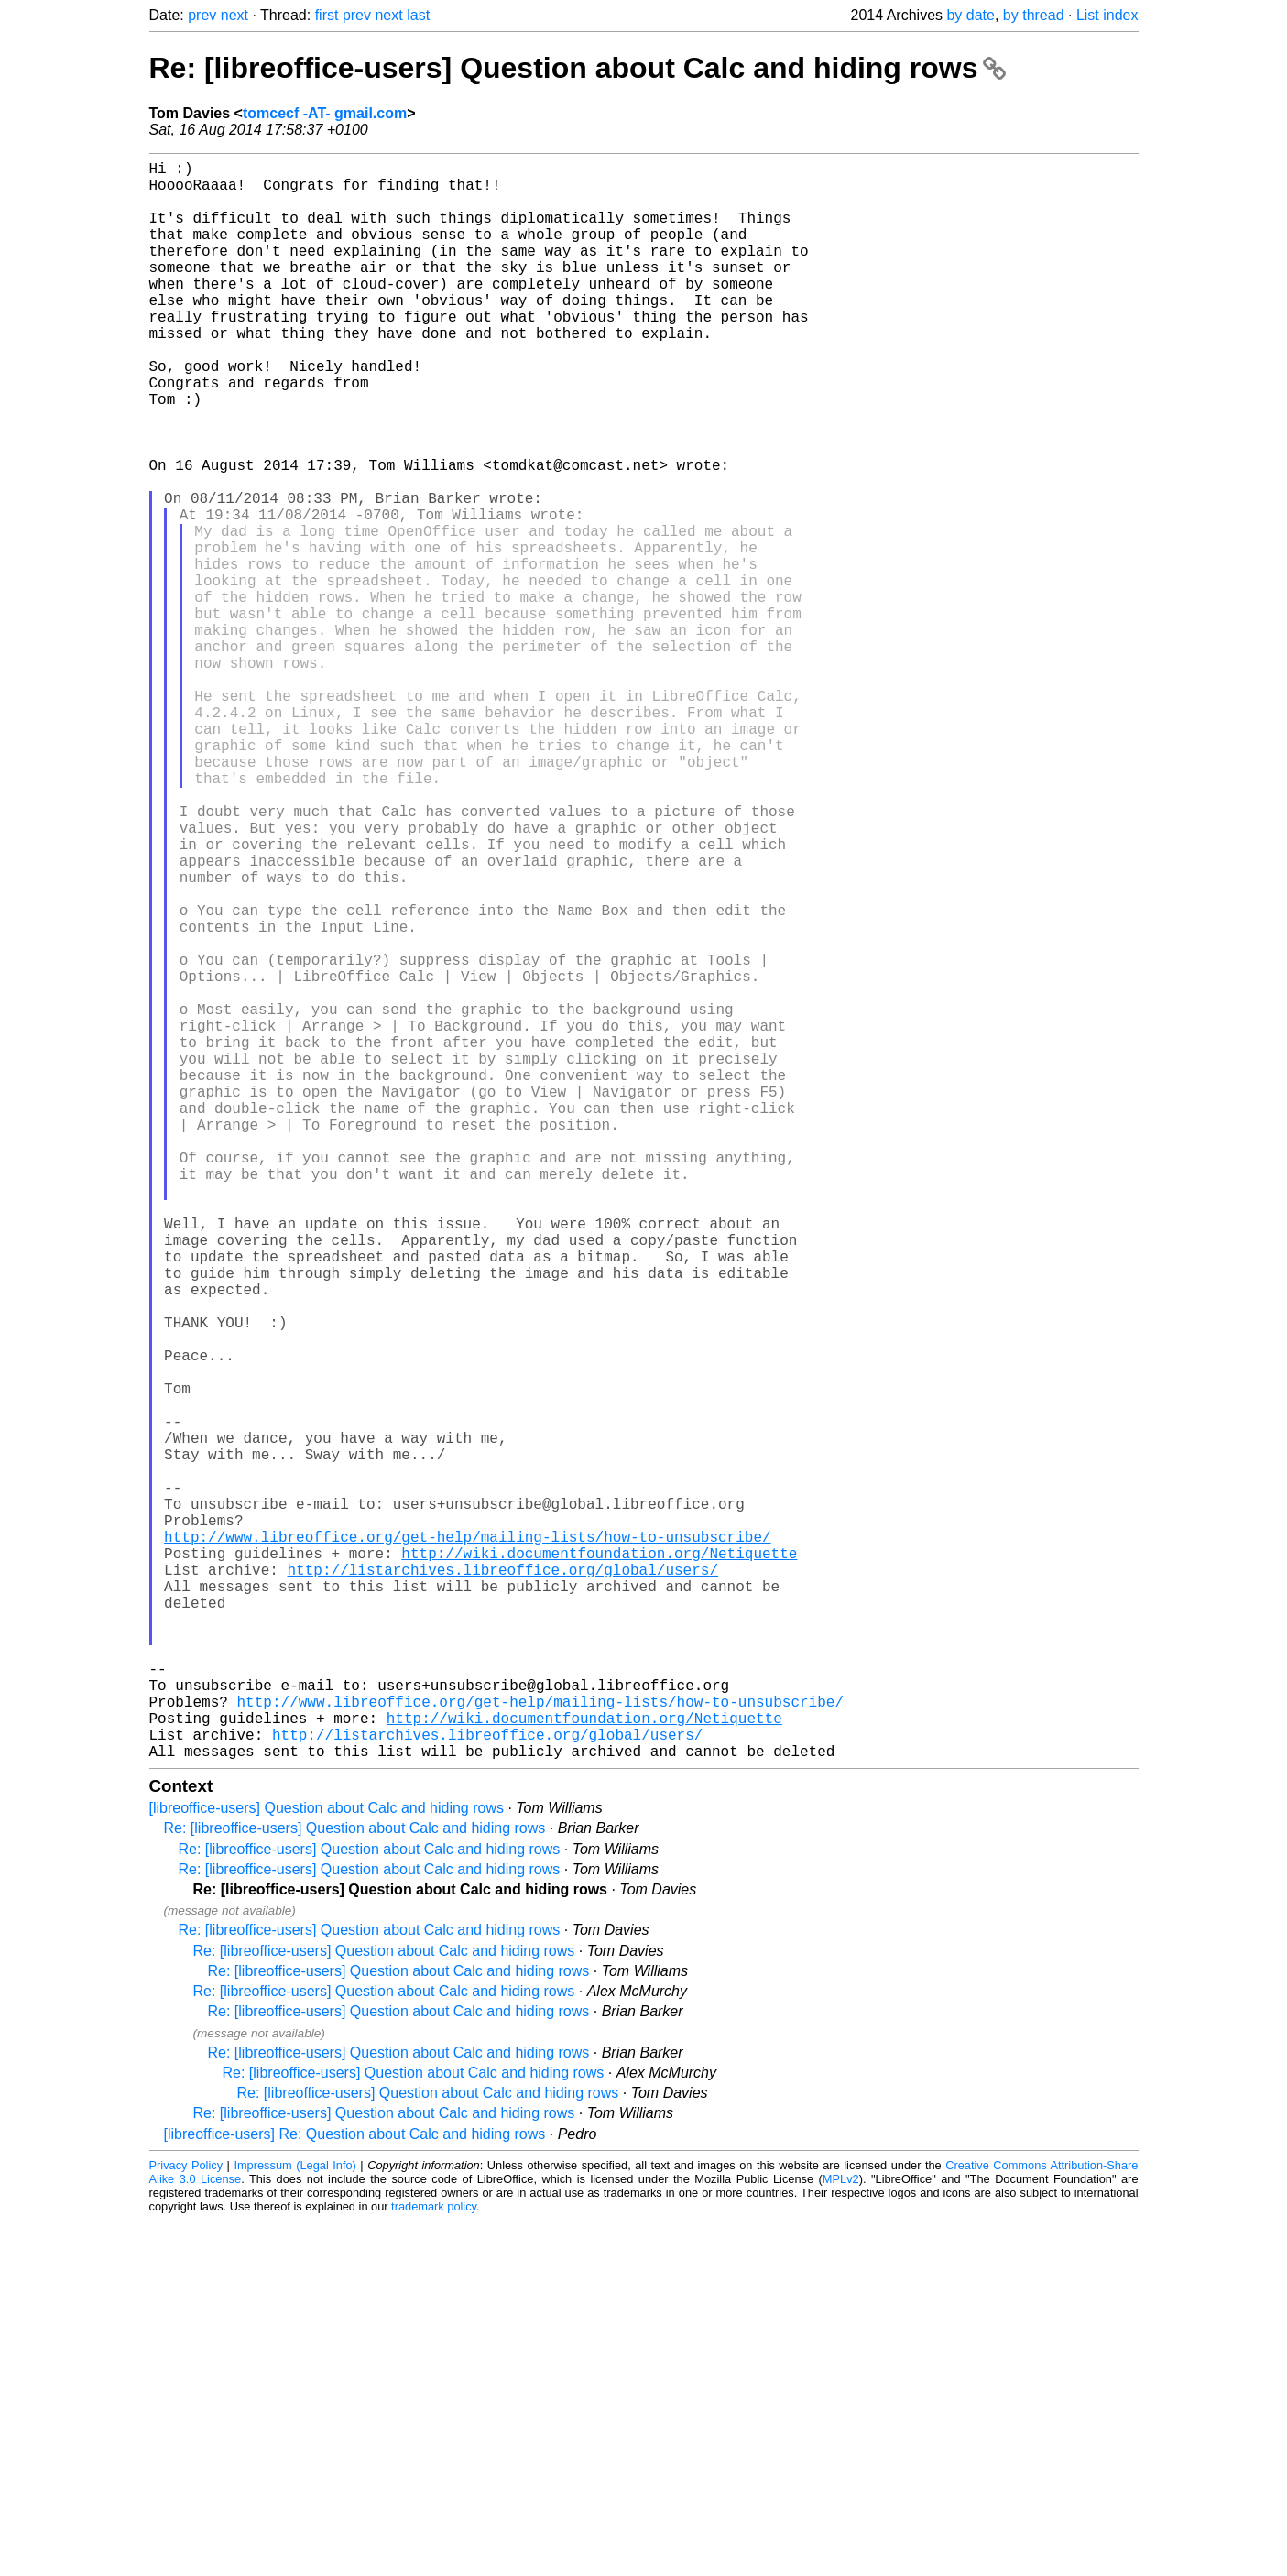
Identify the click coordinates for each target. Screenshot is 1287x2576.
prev (202, 15)
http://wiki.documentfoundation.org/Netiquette (599, 1864)
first (327, 15)
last (418, 15)
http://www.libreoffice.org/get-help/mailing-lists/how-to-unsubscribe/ (467, 1844)
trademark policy (433, 2562)
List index (1107, 15)
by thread (1033, 15)
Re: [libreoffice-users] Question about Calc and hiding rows (578, 67)
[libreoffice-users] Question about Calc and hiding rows (326, 2163)
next (234, 15)
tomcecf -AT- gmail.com (325, 113)
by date (970, 15)
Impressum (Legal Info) (294, 2520)
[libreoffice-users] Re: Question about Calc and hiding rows (355, 2489)
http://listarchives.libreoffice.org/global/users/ (503, 1884)
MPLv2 (841, 2534)
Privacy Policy (186, 2520)
